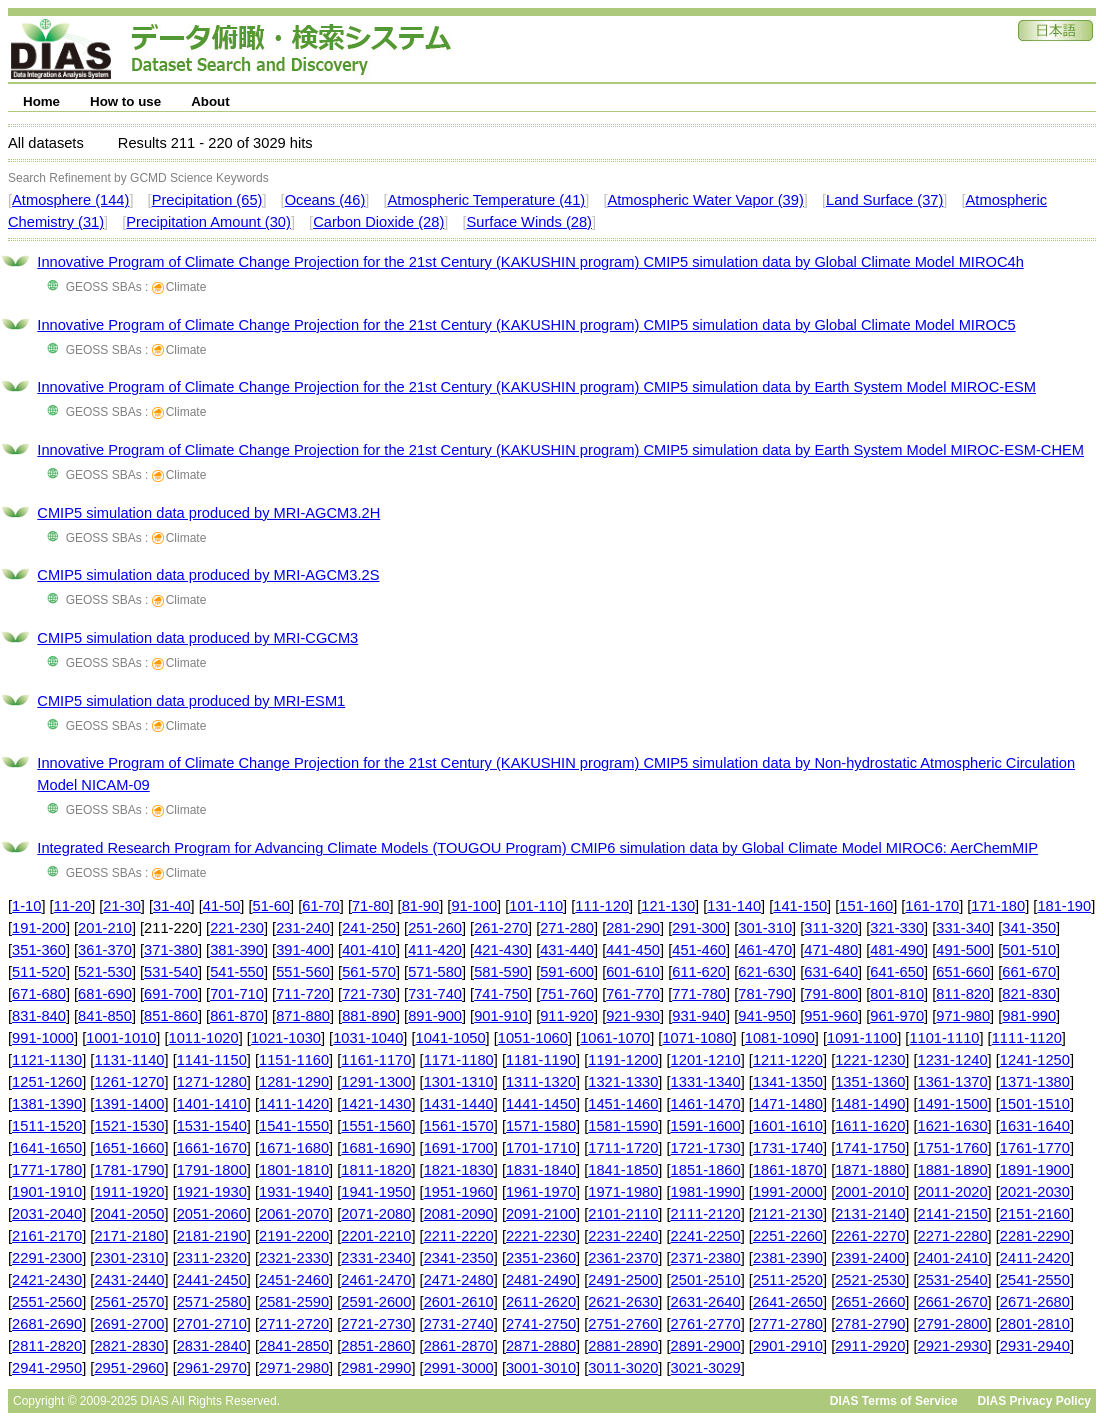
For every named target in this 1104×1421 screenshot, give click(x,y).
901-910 (501, 1016)
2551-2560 (47, 1302)
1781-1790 (129, 1170)
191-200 (39, 928)
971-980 (963, 1016)
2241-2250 (706, 1236)
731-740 (435, 994)
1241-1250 (1035, 1060)
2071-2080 (376, 1214)
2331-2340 (376, 1258)
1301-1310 (459, 1082)
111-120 (602, 906)
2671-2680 (1035, 1302)
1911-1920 (129, 1192)
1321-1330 (623, 1082)
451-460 (699, 950)
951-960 (831, 1016)
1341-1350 (788, 1082)
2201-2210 (376, 1236)
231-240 (303, 928)
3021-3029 (706, 1368)
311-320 (831, 928)
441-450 (633, 950)
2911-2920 (870, 1346)
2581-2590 (294, 1302)
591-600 (567, 972)
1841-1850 (623, 1170)
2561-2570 (129, 1302)
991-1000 (43, 1038)
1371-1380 (1035, 1082)
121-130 (668, 906)
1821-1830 (459, 1170)
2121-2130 (788, 1214)
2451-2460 (294, 1280)
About (210, 101)
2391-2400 (870, 1258)
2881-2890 (623, 1346)
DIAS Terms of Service (894, 1401)
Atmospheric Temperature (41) (487, 200)
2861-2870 (459, 1346)
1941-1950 (376, 1192)
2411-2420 (1035, 1258)
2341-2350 (459, 1258)
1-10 (26, 906)
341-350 (1029, 928)
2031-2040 (47, 1214)
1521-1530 (129, 1126)
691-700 (171, 994)
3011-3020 (623, 1368)
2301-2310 (129, 1258)
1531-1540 (212, 1126)
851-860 (171, 1016)
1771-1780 (47, 1170)
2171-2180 (129, 1236)
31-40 (172, 906)
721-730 (369, 994)
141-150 (800, 906)
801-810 (897, 994)
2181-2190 (212, 1236)
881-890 (369, 1016)
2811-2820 (47, 1346)
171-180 (998, 906)
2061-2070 (294, 1214)
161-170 (932, 906)
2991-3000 (459, 1368)
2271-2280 (953, 1236)
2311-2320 (212, 1258)
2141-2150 (953, 1214)
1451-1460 (623, 1104)
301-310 (765, 928)
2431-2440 (129, 1280)
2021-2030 (1035, 1192)
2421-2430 (47, 1280)
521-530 (105, 972)
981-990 (1029, 1016)
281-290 (633, 928)
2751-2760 (623, 1324)
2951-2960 (129, 1368)
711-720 (303, 994)
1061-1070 (615, 1038)
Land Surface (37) (884, 200)
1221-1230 (870, 1060)
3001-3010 (541, 1368)
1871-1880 (870, 1170)
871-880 (303, 1016)
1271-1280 (212, 1082)
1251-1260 (47, 1082)
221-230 (237, 928)
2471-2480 (459, 1280)
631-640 (831, 972)
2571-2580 (212, 1302)
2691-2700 (129, 1324)
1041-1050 (451, 1038)
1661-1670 (212, 1148)
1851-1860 (706, 1170)
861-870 (237, 1016)
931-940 (699, 1016)
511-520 (39, 972)
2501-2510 (706, 1280)
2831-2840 (212, 1346)
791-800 (831, 994)
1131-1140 (129, 1060)
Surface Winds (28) (529, 222)
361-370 (105, 950)
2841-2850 (294, 1346)
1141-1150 (212, 1060)
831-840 (39, 1016)
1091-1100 (862, 1038)
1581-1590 (623, 1126)
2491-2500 (623, 1280)
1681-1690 (376, 1148)
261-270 (501, 928)
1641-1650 (47, 1148)
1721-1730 (706, 1148)
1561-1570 (459, 1126)
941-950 (765, 1016)
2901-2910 (788, 1346)
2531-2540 (953, 1280)
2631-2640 (706, 1302)
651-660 (963, 972)
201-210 (105, 928)
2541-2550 (1035, 1280)
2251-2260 (788, 1236)
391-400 (303, 950)
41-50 (222, 906)
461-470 (765, 950)
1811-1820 (376, 1170)
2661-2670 (953, 1302)
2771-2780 (788, 1324)
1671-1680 (294, 1148)
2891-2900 (706, 1346)
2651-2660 (870, 1302)
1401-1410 (212, 1104)
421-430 (501, 950)
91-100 (474, 906)
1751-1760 (953, 1148)
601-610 (633, 972)
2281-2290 (1035, 1236)
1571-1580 (541, 1126)
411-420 (435, 950)
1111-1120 (1027, 1038)
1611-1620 (870, 1126)
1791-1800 (212, 1170)
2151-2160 (1035, 1214)
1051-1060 (533, 1038)
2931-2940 (1035, 1346)
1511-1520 (47, 1126)
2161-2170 (47, 1236)
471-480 (831, 950)
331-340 (963, 928)
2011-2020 (953, 1192)
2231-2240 (623, 1236)
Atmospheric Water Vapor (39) (705, 200)
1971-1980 (623, 1192)
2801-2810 (1035, 1324)
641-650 (897, 972)
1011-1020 (204, 1038)
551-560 (303, 972)
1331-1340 (706, 1082)
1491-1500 (953, 1104)
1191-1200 (623, 1060)
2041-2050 (129, 1214)
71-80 (371, 906)
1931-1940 (294, 1192)
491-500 (963, 950)
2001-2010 (870, 1192)
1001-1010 (121, 1038)
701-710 (237, 994)
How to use (125, 101)
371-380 (171, 950)
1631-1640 (1035, 1126)
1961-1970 (541, 1192)
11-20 (73, 906)
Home (41, 101)
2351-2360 (541, 1258)
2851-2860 (376, 1346)
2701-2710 (212, 1324)
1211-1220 (788, 1060)
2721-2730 (376, 1324)
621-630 (765, 972)
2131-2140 (870, 1214)
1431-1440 (459, 1104)
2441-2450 (212, 1280)
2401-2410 (953, 1258)
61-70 (321, 906)
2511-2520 (788, 1280)
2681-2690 (47, 1324)
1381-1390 (47, 1104)
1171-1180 (459, 1060)
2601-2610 (459, 1302)
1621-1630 (953, 1126)
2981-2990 (376, 1368)
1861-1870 (788, 1170)
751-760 (567, 994)
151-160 (866, 906)
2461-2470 (376, 1280)
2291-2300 (47, 1258)
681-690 (105, 994)
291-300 (699, 928)
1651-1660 (129, 1148)
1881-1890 (953, 1170)
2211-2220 (459, 1236)
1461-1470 (706, 1104)
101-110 (536, 906)
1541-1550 (294, 1126)
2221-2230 (541, 1236)
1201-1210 (706, 1060)
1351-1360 (870, 1082)
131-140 (734, 906)
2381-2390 (788, 1258)
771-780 (699, 994)
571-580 (435, 972)
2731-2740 (459, 1324)
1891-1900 (1035, 1170)
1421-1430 (376, 1104)
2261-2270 (870, 1236)
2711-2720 (294, 1324)
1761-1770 (1035, 1148)
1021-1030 (286, 1038)
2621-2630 (623, 1302)
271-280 (567, 928)
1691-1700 (459, 1148)
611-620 (699, 972)
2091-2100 (541, 1214)
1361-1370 (953, 1082)
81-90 (421, 906)
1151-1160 (294, 1060)
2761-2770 (706, 1324)
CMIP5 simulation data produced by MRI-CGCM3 (197, 638)
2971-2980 (294, 1368)
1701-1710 (541, 1148)
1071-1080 (697, 1038)
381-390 (237, 950)
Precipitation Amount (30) (208, 222)
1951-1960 (459, 1192)
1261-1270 (129, 1082)
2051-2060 (212, 1214)
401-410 (369, 950)
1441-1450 (541, 1104)
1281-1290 (294, 1082)
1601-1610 (788, 1126)
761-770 (633, 994)
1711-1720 (623, 1148)
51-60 (272, 906)
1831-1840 (541, 1170)
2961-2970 (212, 1368)
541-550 (237, 972)
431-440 (567, 950)
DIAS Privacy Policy (1034, 1401)
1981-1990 (706, 1192)
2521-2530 (870, 1280)
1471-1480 (788, 1104)
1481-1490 (870, 1104)
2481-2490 (541, 1280)
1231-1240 (953, 1060)
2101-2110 (623, 1214)
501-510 (1029, 950)
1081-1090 (780, 1038)
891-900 (435, 1016)
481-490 (897, 950)
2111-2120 (706, 1214)
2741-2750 (541, 1324)
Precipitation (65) (207, 200)
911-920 (567, 1016)
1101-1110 (944, 1038)
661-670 (1029, 972)
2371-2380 (706, 1258)
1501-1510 (1035, 1104)
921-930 (633, 1016)
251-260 (435, 928)
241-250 (369, 928)
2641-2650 (788, 1302)
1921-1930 (212, 1192)
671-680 (39, 994)
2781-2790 (870, 1324)
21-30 (122, 906)
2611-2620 (541, 1302)
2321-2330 (294, 1258)
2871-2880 (541, 1346)
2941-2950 (47, 1368)
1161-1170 (376, 1060)
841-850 (105, 1016)
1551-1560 (376, 1126)
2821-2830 (129, 1346)
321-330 (897, 928)
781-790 (765, 994)
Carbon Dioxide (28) (378, 222)
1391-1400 (129, 1104)
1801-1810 (294, 1170)
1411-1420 (294, 1104)
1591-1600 (706, 1126)
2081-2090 (459, 1214)
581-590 (501, 972)
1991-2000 (788, 1192)
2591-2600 (376, 1302)
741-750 (501, 994)
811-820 (963, 994)
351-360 (39, 950)
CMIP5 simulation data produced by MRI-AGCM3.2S (208, 575)
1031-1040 (368, 1038)
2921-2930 (953, 1346)
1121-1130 (47, 1060)
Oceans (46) (325, 200)
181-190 (1064, 906)
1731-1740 (788, 1148)
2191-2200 (294, 1236)
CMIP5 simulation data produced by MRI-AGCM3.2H (208, 513)
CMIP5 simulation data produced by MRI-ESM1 (191, 701)
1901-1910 (47, 1192)
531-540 (171, 972)
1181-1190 (541, 1060)
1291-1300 (376, 1082)
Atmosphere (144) (70, 200)
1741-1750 (870, 1148)
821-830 (1029, 994)
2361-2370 (623, 1258)
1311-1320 (541, 1082)
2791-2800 (953, 1324)
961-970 (897, 1016)
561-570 (369, 972)
